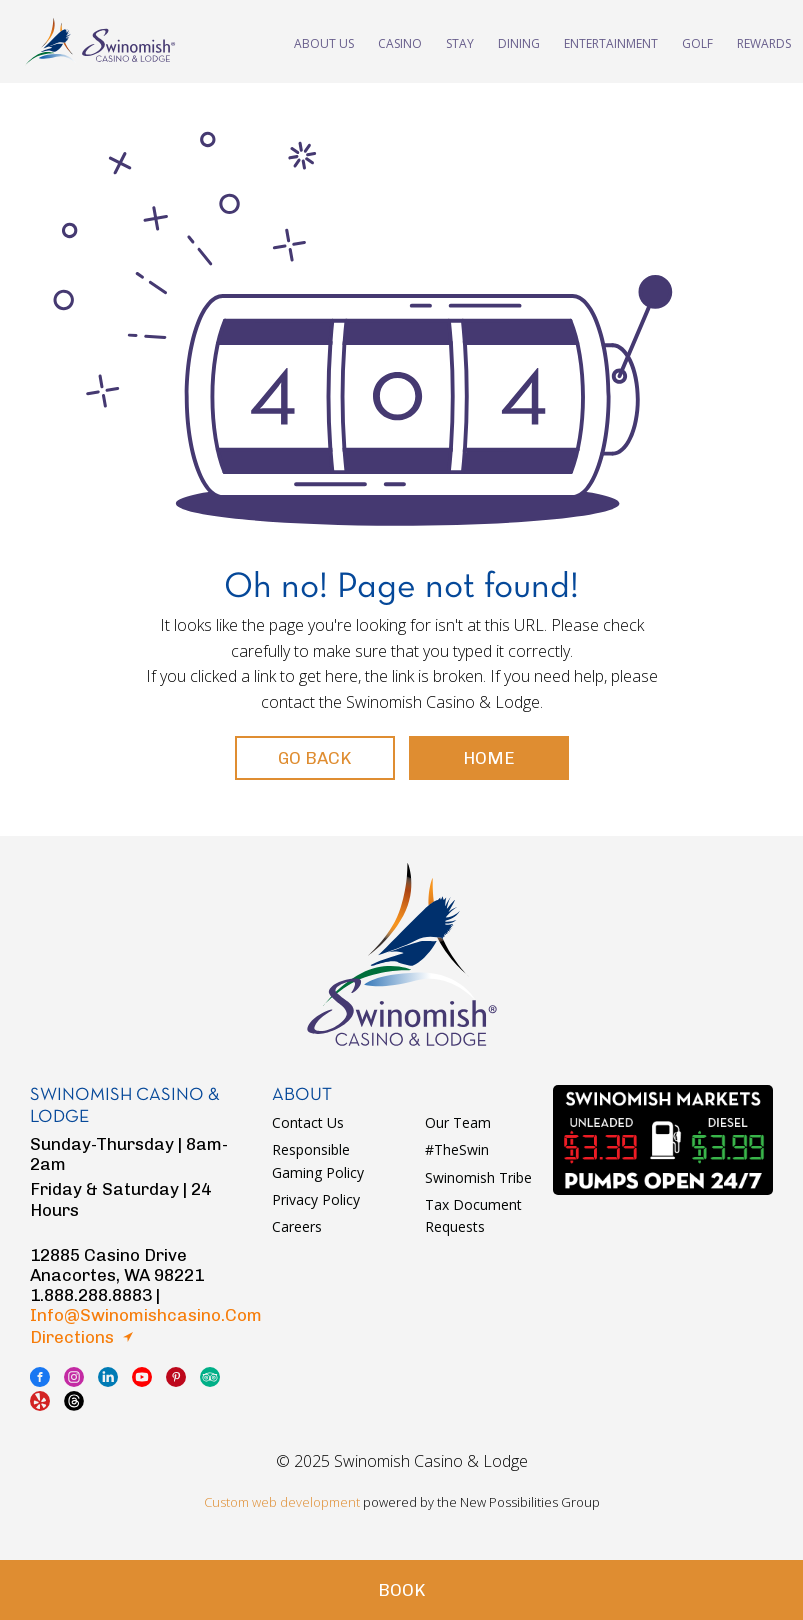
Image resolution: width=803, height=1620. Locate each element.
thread (74, 1401)
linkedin (108, 1377)
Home (489, 758)
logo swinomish (402, 954)
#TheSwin (457, 1149)
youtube (142, 1377)
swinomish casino (100, 41)
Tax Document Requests (473, 1215)
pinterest (176, 1377)
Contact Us (308, 1122)
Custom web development (282, 1502)
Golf (697, 41)
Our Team (458, 1122)
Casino (400, 41)
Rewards (764, 41)
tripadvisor (210, 1377)
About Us (324, 41)
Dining (519, 41)
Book (401, 1590)
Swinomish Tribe (478, 1177)
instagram (74, 1377)
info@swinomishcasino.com (146, 1315)
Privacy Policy (316, 1199)
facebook (40, 1377)
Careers (297, 1226)
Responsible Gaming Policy (318, 1160)
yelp (40, 1401)
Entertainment (611, 41)
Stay (460, 41)
